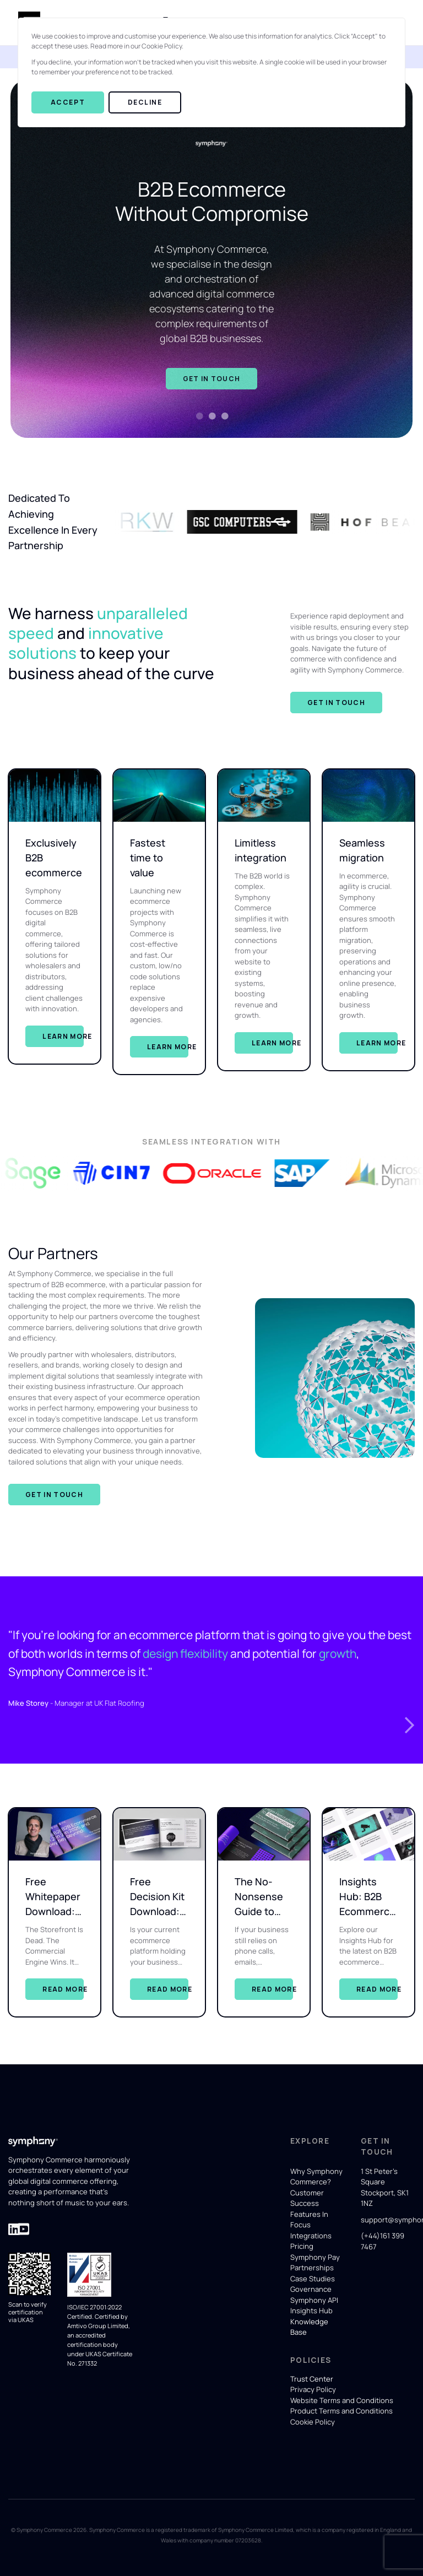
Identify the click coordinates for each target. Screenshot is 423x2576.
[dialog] (211, 72)
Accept (68, 102)
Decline (145, 102)
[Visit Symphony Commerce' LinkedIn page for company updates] (14, 2229)
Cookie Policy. (162, 46)
